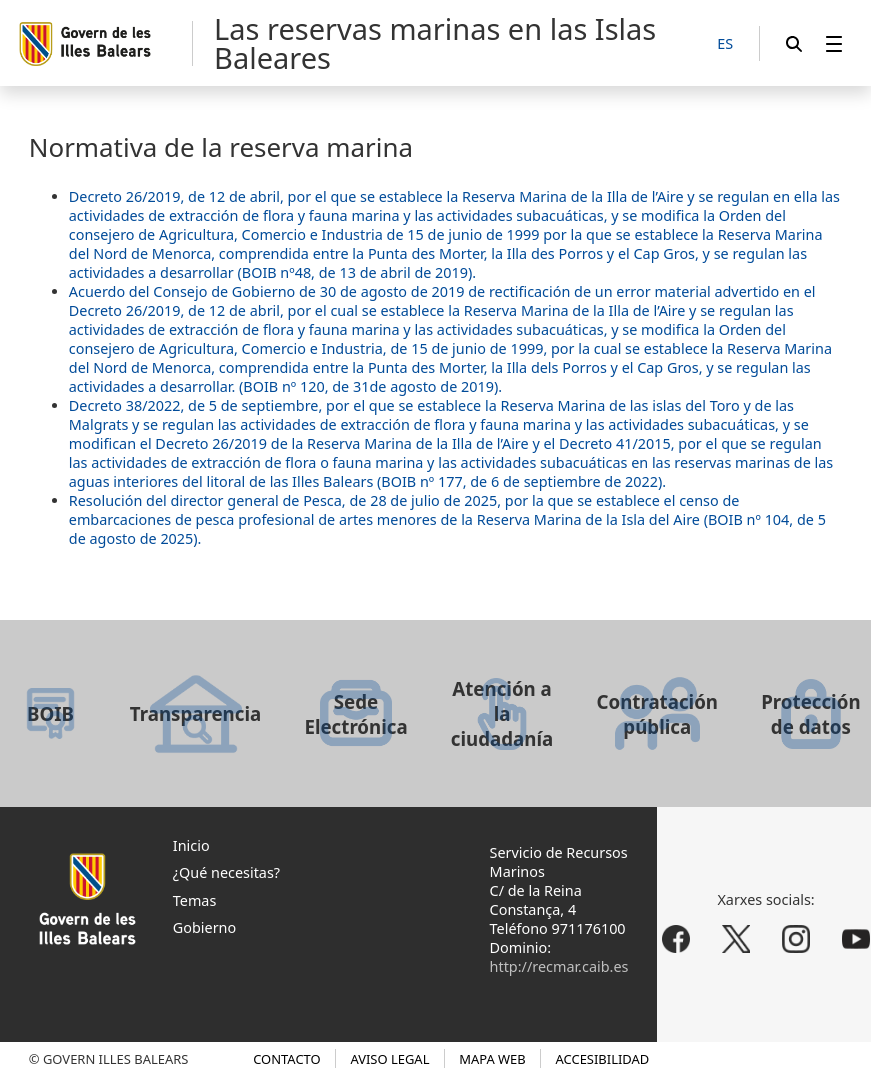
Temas (195, 900)
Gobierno (204, 927)
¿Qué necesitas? (226, 872)
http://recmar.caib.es (559, 966)
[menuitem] (834, 43)
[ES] (725, 44)
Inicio (191, 845)
